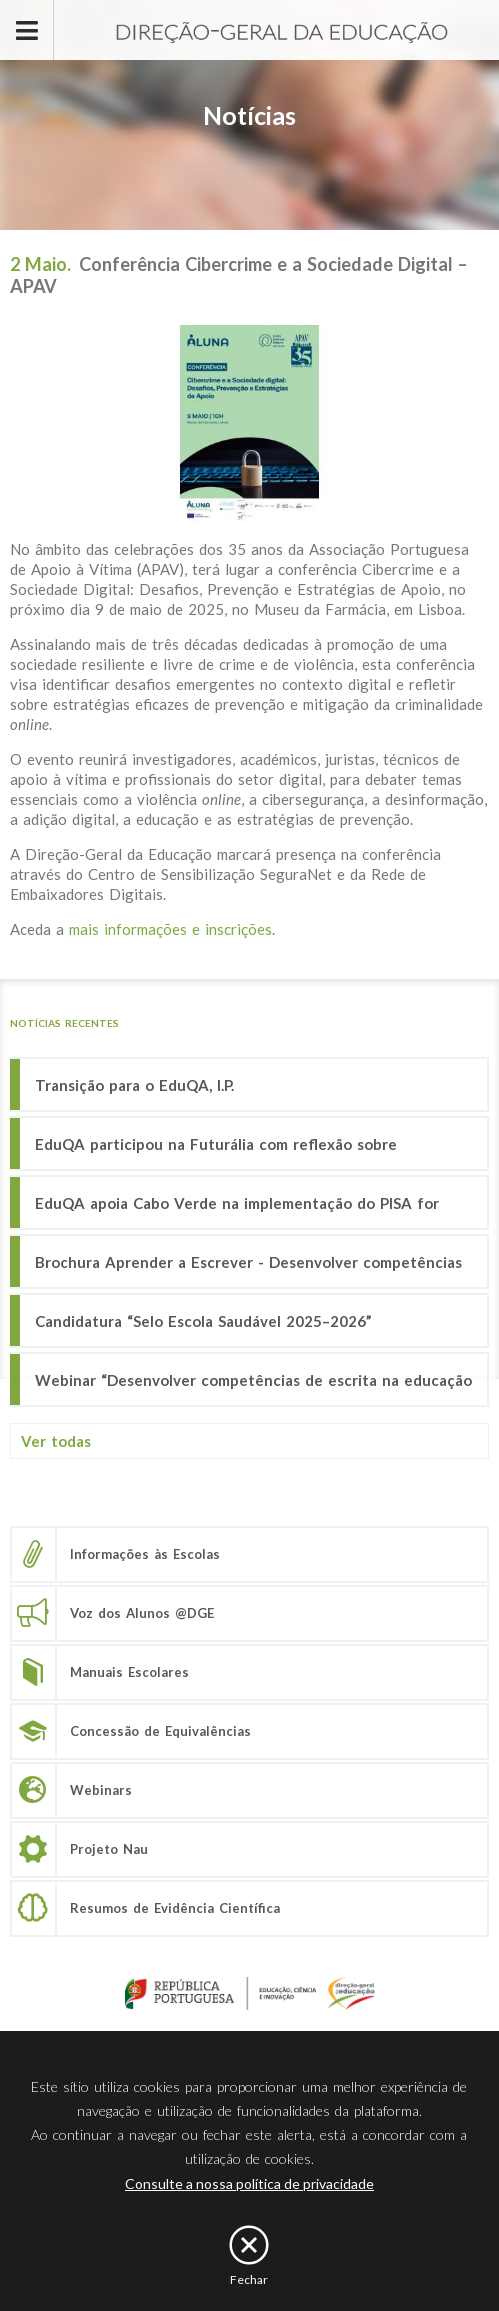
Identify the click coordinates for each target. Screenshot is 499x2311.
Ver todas (56, 1441)
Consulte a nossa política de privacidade (249, 2183)
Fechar (249, 2279)
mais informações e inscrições (170, 929)
